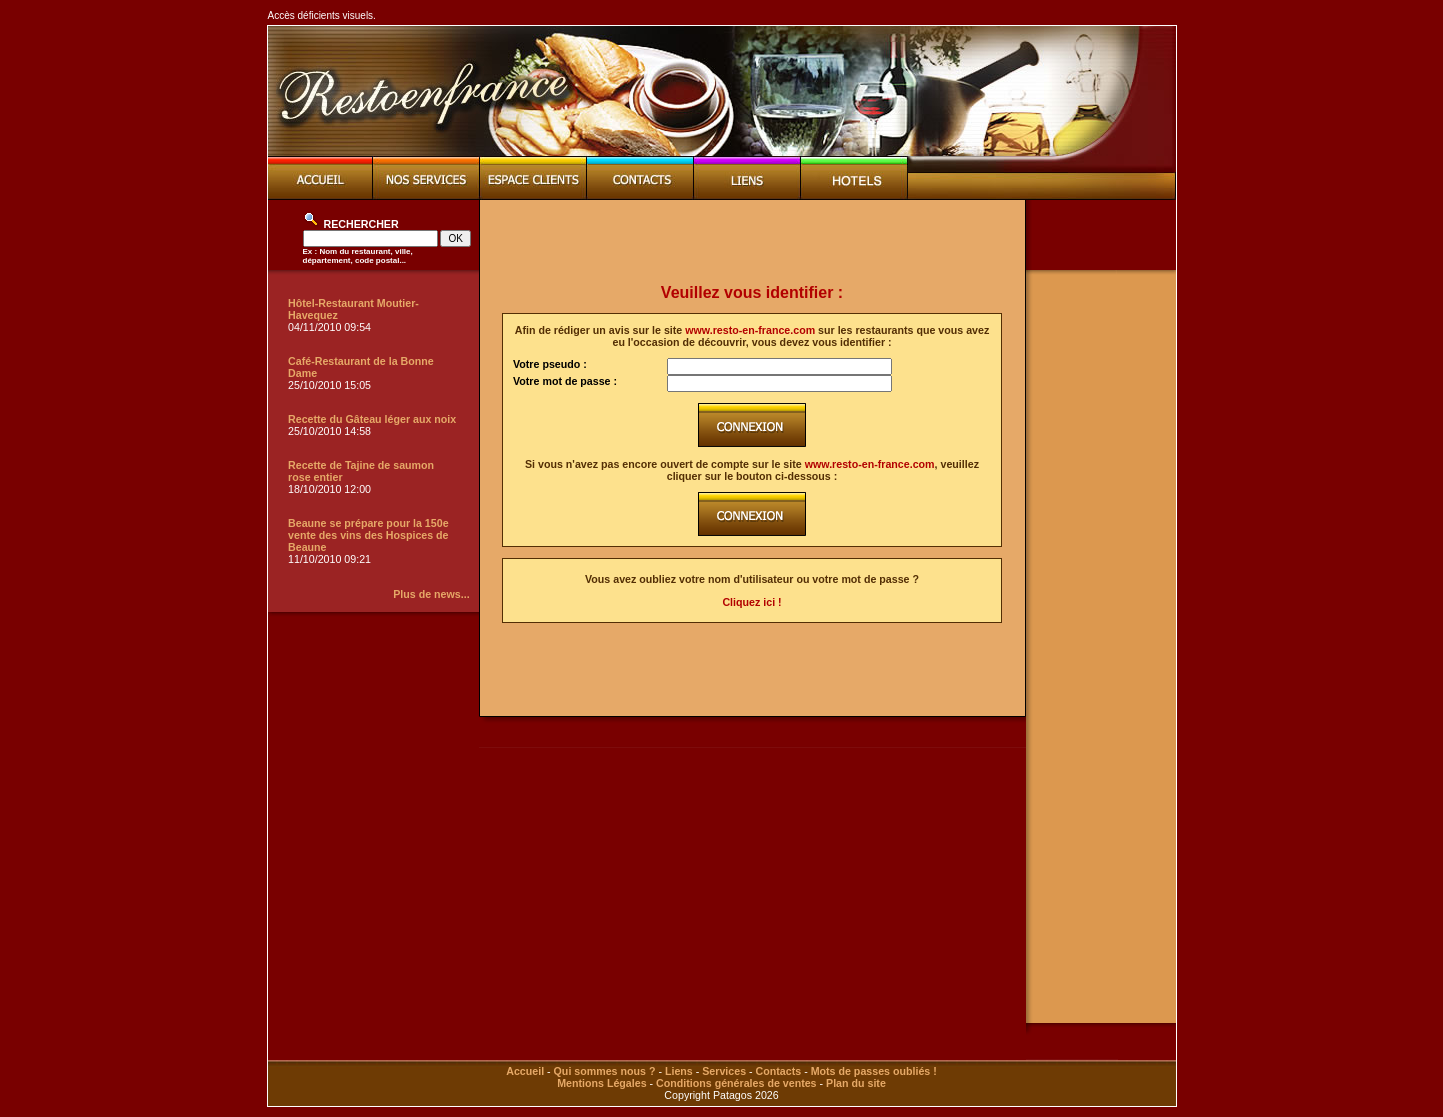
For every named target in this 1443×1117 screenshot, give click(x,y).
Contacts (779, 1071)
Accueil (525, 1071)
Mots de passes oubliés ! (874, 1071)
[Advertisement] (752, 242)
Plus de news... (431, 594)
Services (724, 1071)
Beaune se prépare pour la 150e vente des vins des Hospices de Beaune (368, 535)
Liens (679, 1071)
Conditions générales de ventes (736, 1083)
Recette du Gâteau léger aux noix (372, 419)
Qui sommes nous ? (605, 1071)
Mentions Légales (601, 1083)
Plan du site (856, 1083)
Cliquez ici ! (751, 602)
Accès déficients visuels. (322, 15)
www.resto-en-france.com (750, 330)
